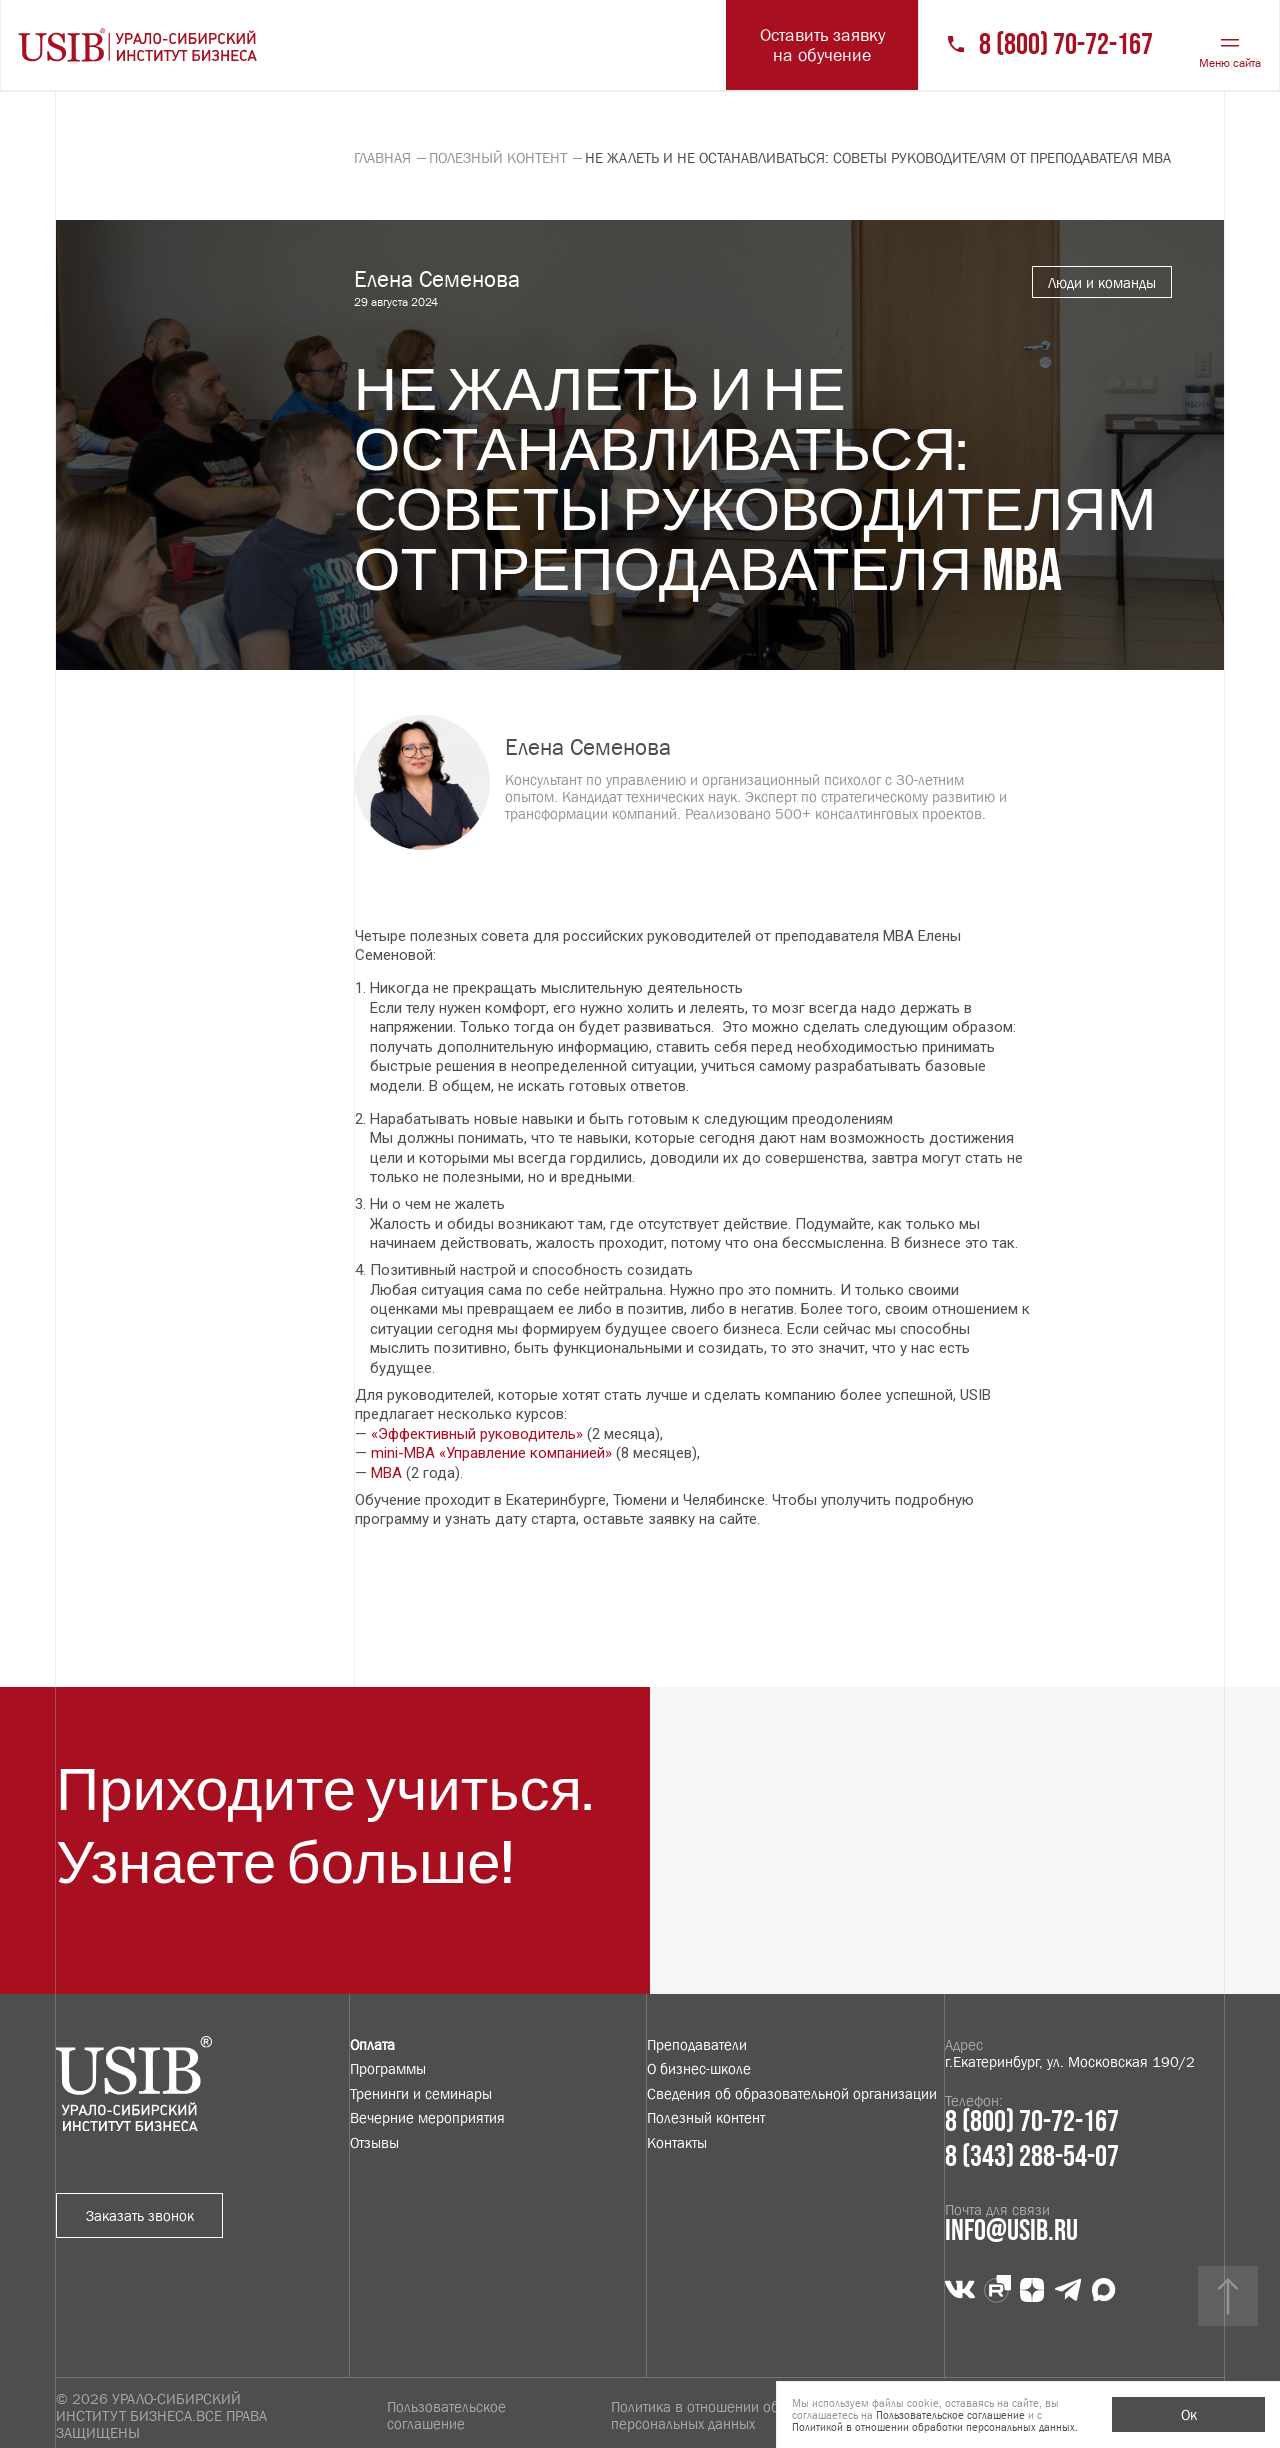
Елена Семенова (588, 747)
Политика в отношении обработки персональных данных (721, 2415)
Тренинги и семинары (421, 2093)
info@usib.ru (1011, 2231)
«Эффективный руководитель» (477, 1434)
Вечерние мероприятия (427, 2117)
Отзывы (374, 2142)
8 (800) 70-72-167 (1066, 45)
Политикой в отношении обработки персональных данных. (935, 2427)
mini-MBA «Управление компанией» (491, 1453)
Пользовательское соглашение (446, 2415)
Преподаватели (697, 2044)
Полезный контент (706, 2117)
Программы (388, 2068)
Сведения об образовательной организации (792, 2093)
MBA (386, 1473)
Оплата (372, 2044)
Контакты (677, 2142)
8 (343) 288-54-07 (1032, 2157)
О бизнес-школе (699, 2068)
